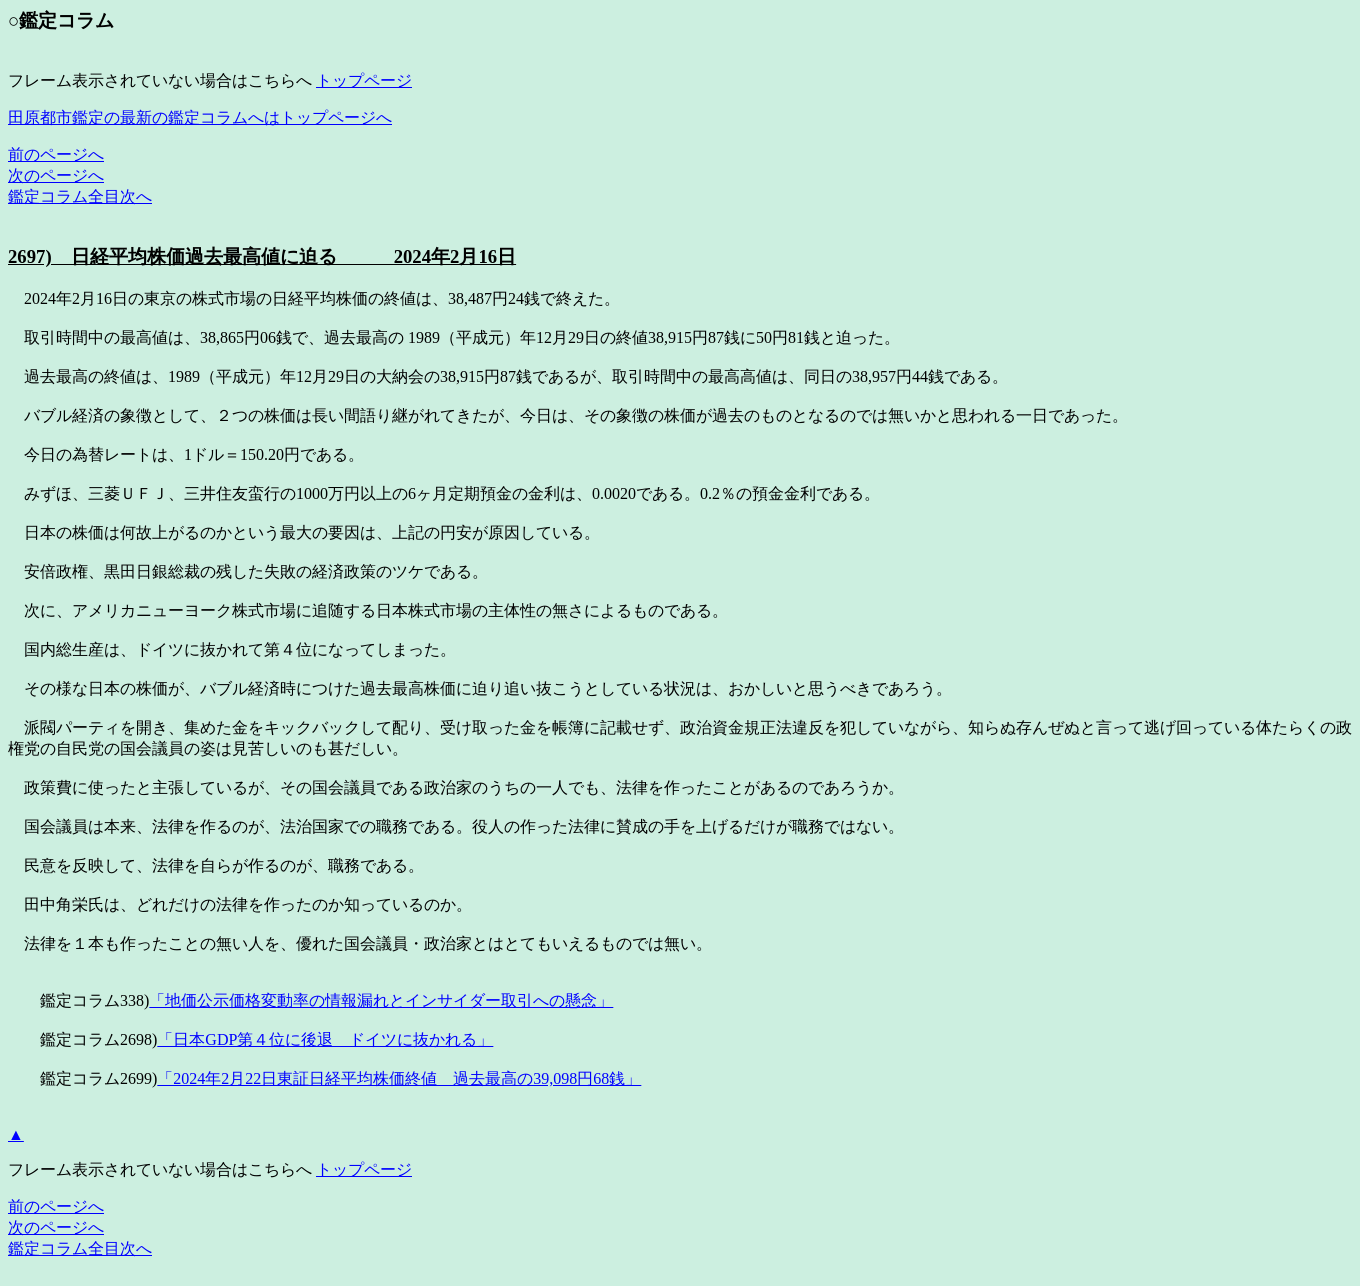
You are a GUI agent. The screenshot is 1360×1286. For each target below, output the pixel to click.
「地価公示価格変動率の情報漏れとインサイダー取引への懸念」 (381, 1000)
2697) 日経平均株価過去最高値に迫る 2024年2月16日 (262, 256)
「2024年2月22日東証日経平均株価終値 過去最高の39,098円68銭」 (399, 1078)
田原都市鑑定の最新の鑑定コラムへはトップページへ (200, 117)
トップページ (364, 80)
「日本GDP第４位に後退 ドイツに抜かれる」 (325, 1039)
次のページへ (56, 175)
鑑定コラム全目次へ (80, 196)
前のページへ (56, 154)
